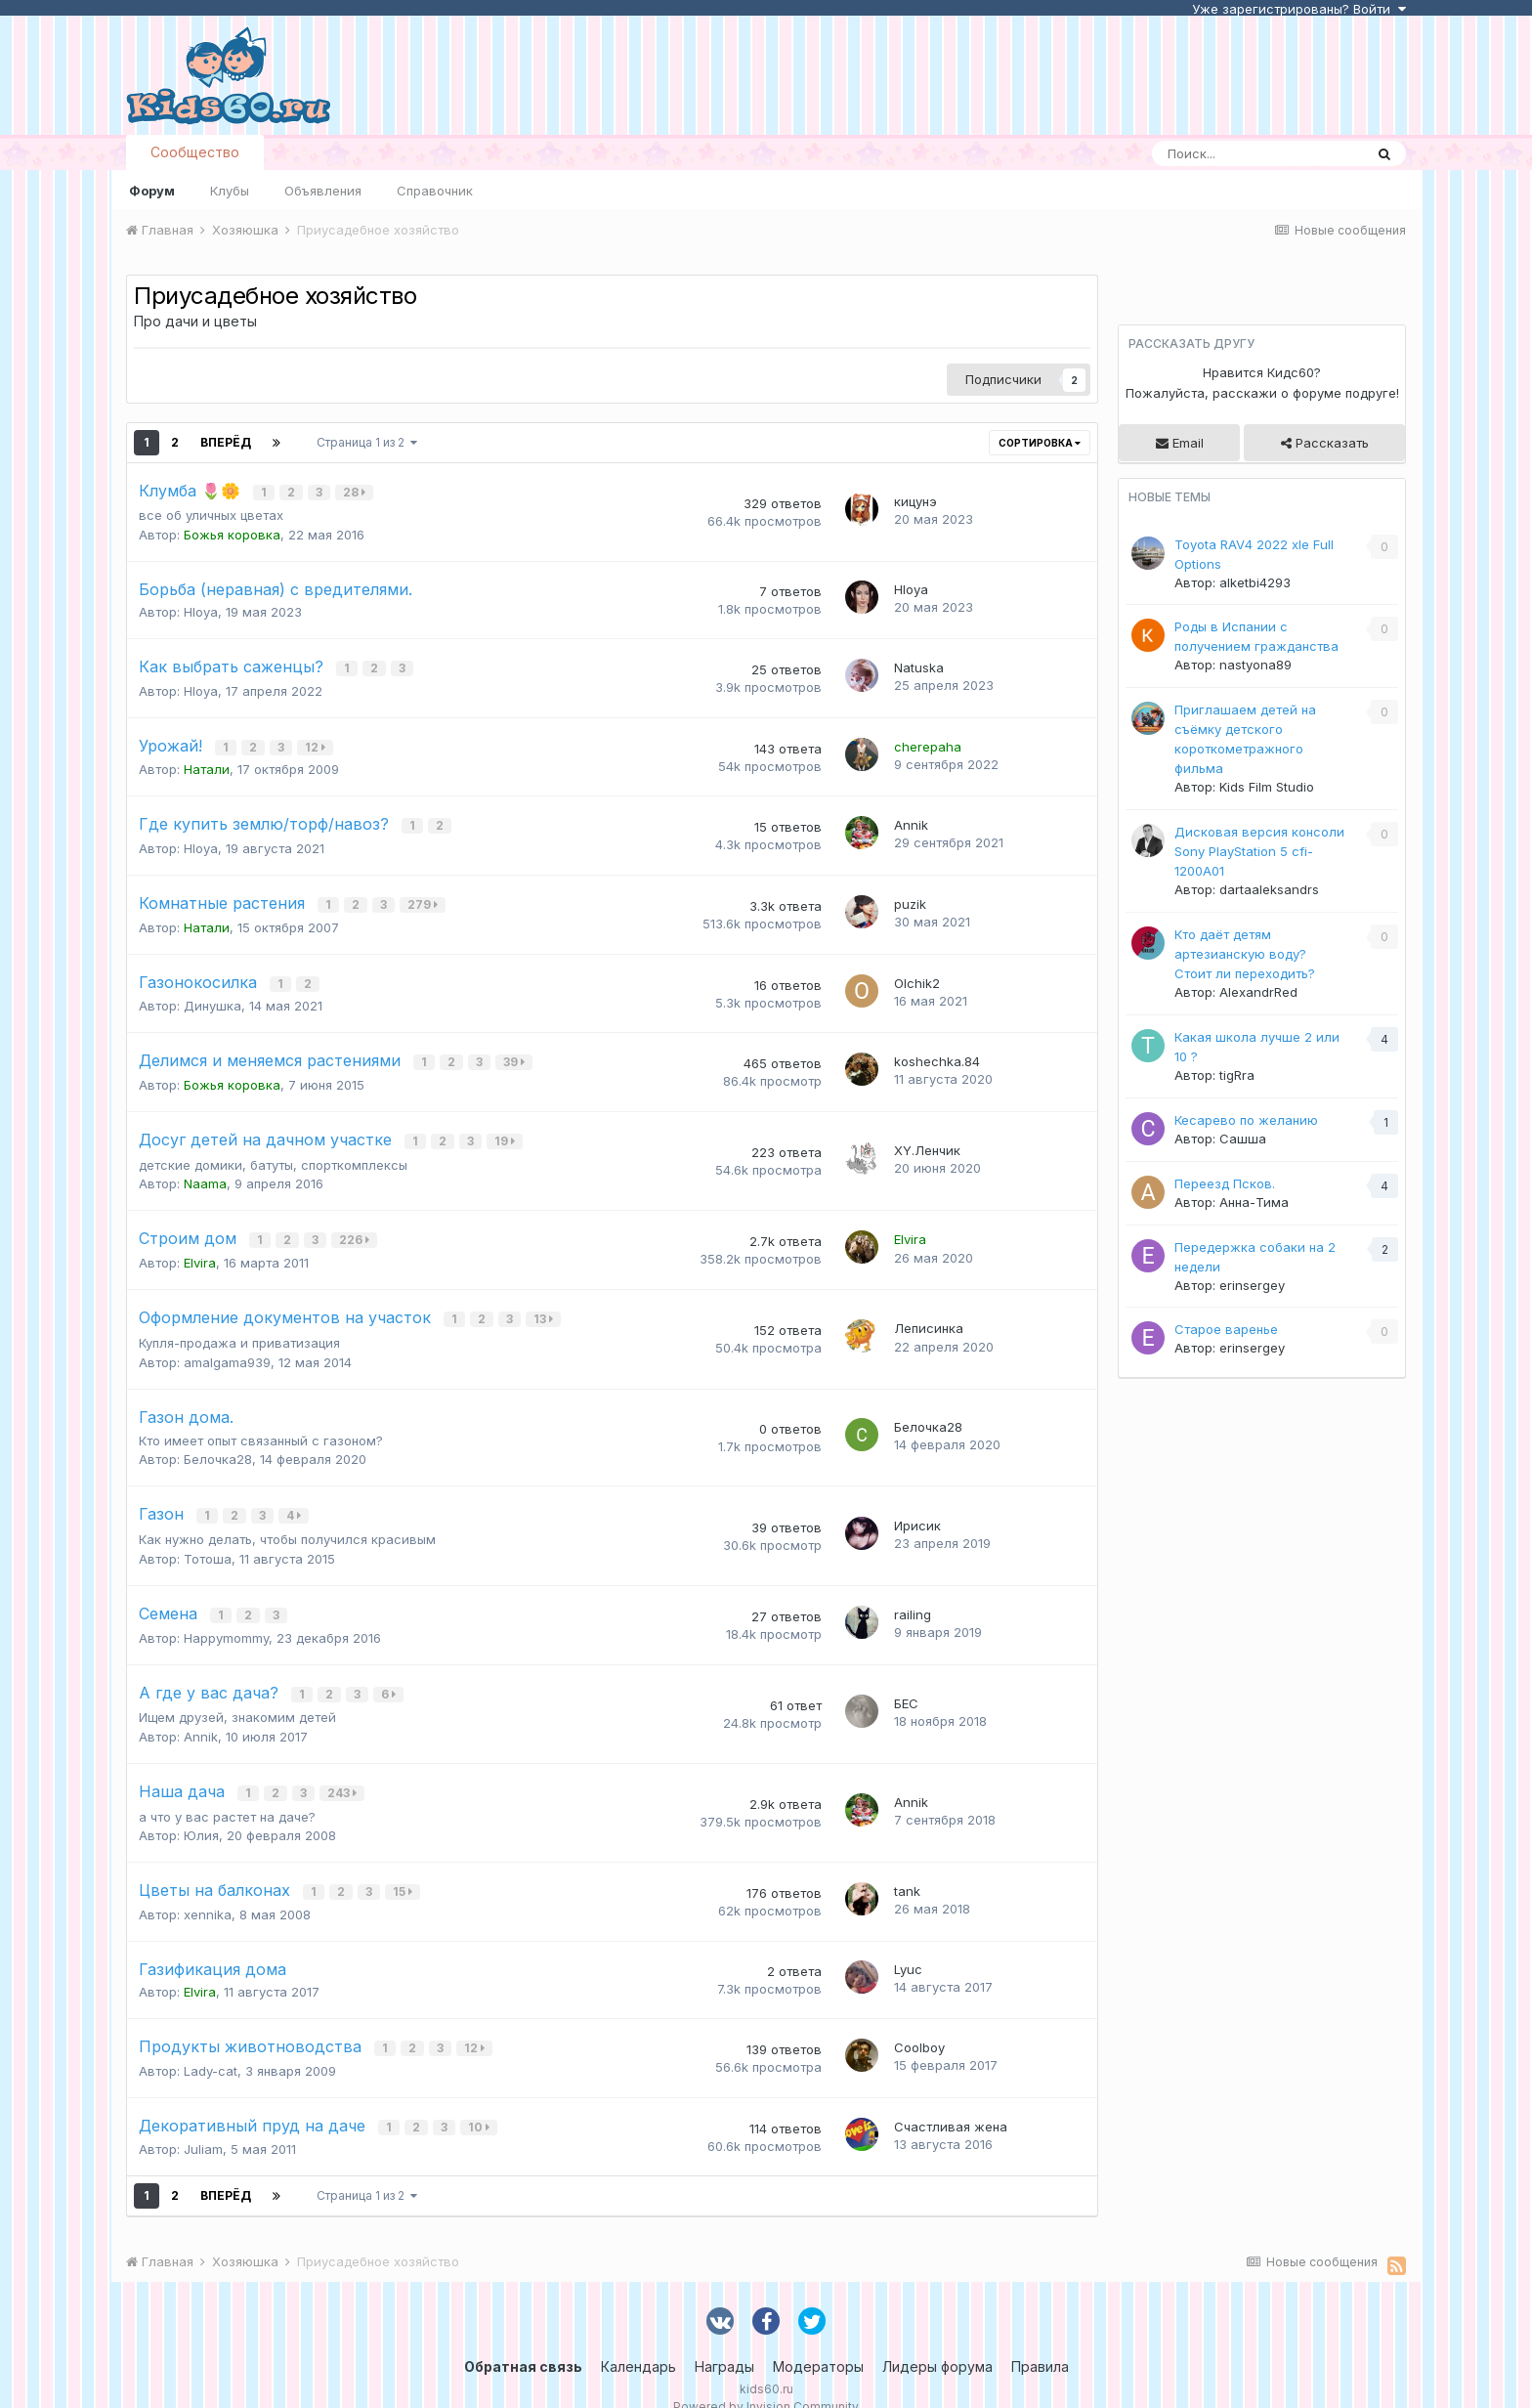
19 (506, 1129)
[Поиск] (1257, 153)
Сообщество (194, 152)
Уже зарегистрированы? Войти (1299, 9)
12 (317, 743)
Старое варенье (1226, 1329)
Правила (1040, 2339)
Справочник (435, 190)
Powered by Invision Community (766, 2379)
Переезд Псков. (1224, 1183)
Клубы (229, 190)
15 (404, 1869)
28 (356, 492)
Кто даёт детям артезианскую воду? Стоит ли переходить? (1244, 953)
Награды (724, 2339)
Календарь (638, 2339)
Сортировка (1040, 443)
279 (424, 897)
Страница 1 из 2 (367, 442)
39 (516, 1052)
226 (356, 1227)
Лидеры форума (937, 2339)
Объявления (323, 190)
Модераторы (818, 2339)
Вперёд (225, 442)
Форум (152, 190)
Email (1180, 443)
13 (545, 1304)
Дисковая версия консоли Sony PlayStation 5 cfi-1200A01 (1259, 851)
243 (344, 1771)
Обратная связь (523, 2339)
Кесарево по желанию (1246, 1120)
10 (480, 2100)
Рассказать (1325, 443)
